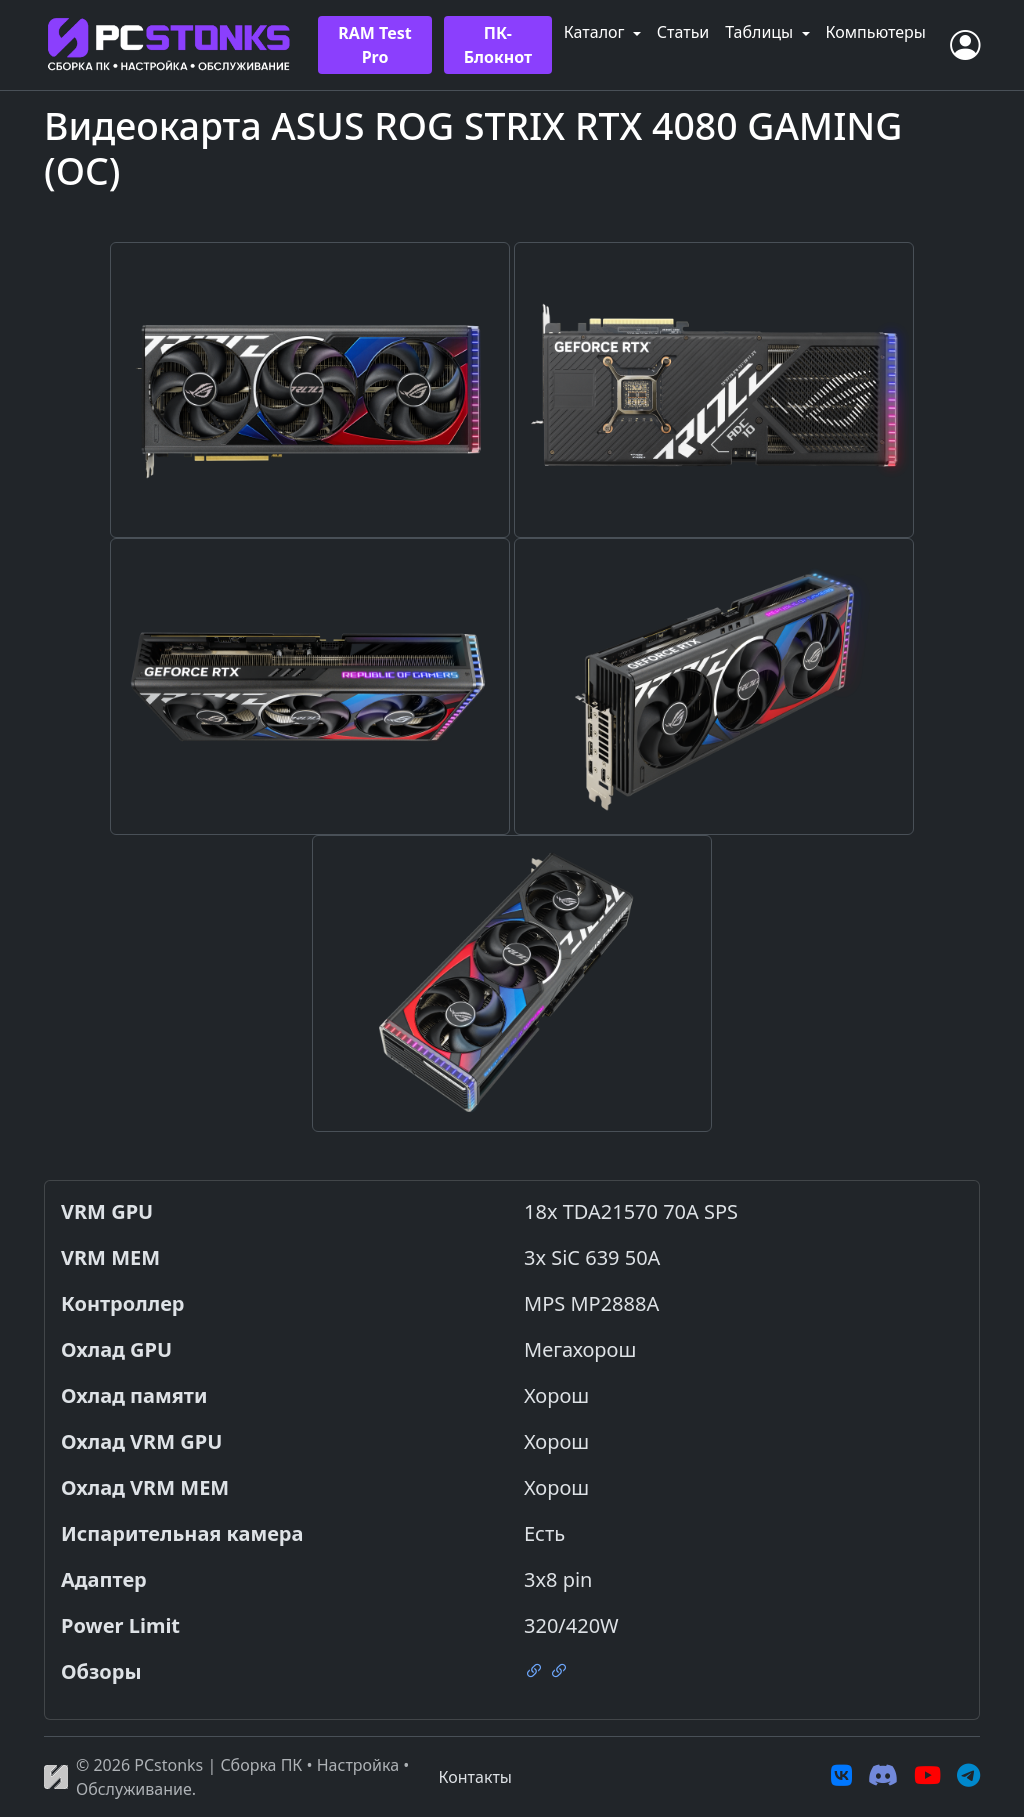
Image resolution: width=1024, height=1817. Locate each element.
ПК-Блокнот (498, 45)
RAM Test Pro (374, 45)
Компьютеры (876, 32)
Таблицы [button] (761, 32)
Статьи (683, 32)
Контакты (475, 1777)
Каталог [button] (596, 32)
